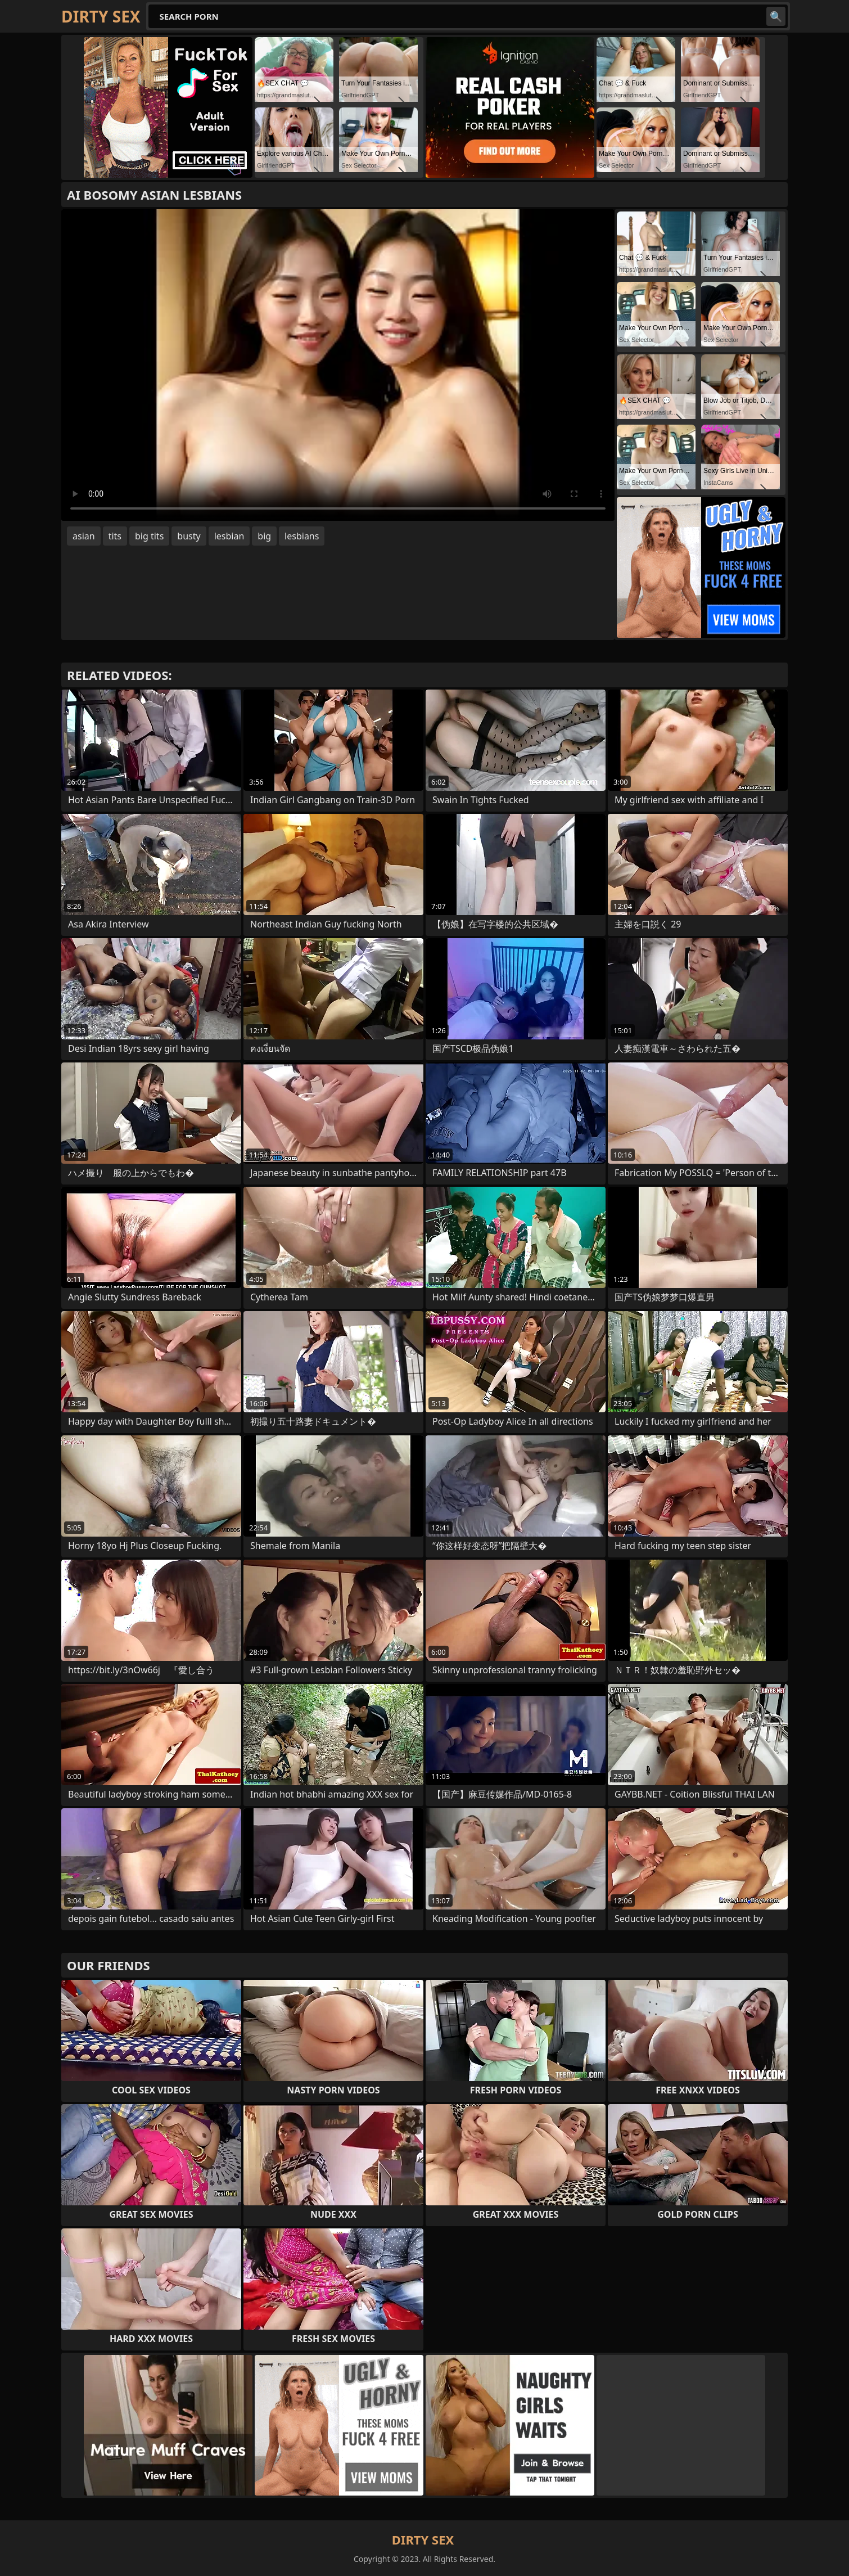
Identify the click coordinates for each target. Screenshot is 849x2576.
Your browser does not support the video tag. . (338, 365)
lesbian (229, 536)
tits (115, 536)
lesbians (301, 536)
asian (84, 536)
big (264, 536)
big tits (149, 536)
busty (188, 536)
